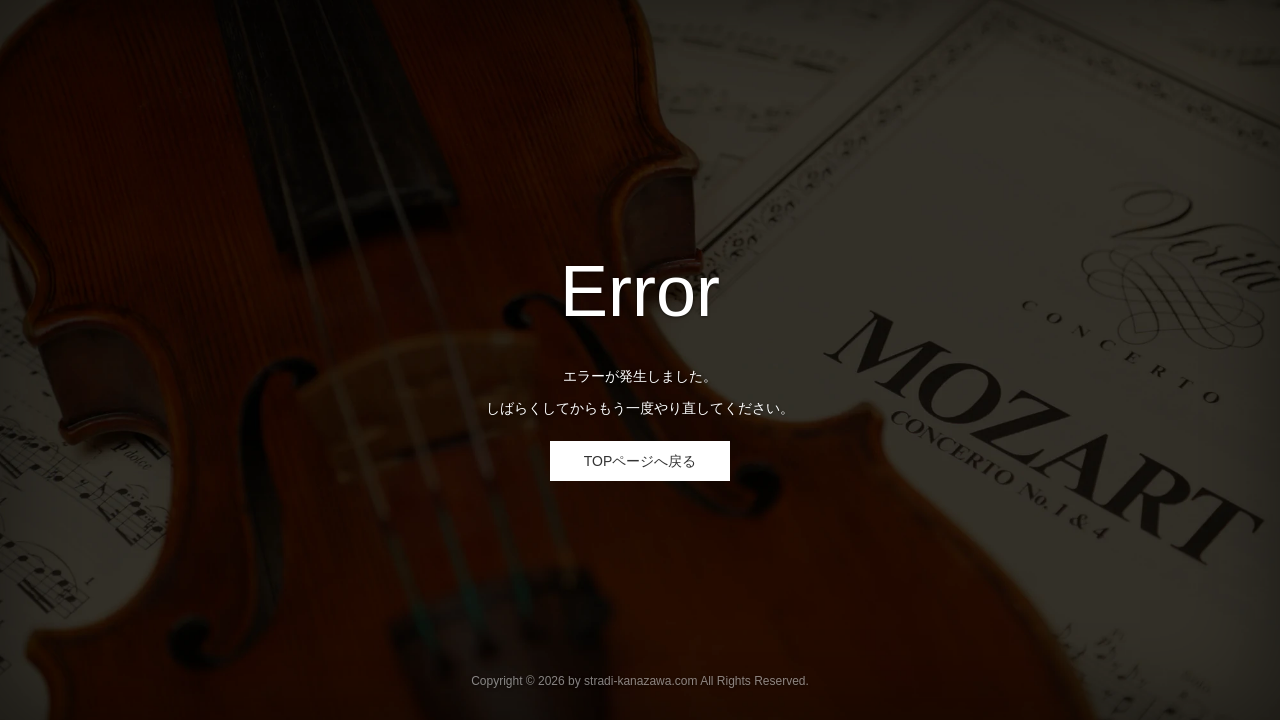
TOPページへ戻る (640, 461)
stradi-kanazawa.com (640, 681)
